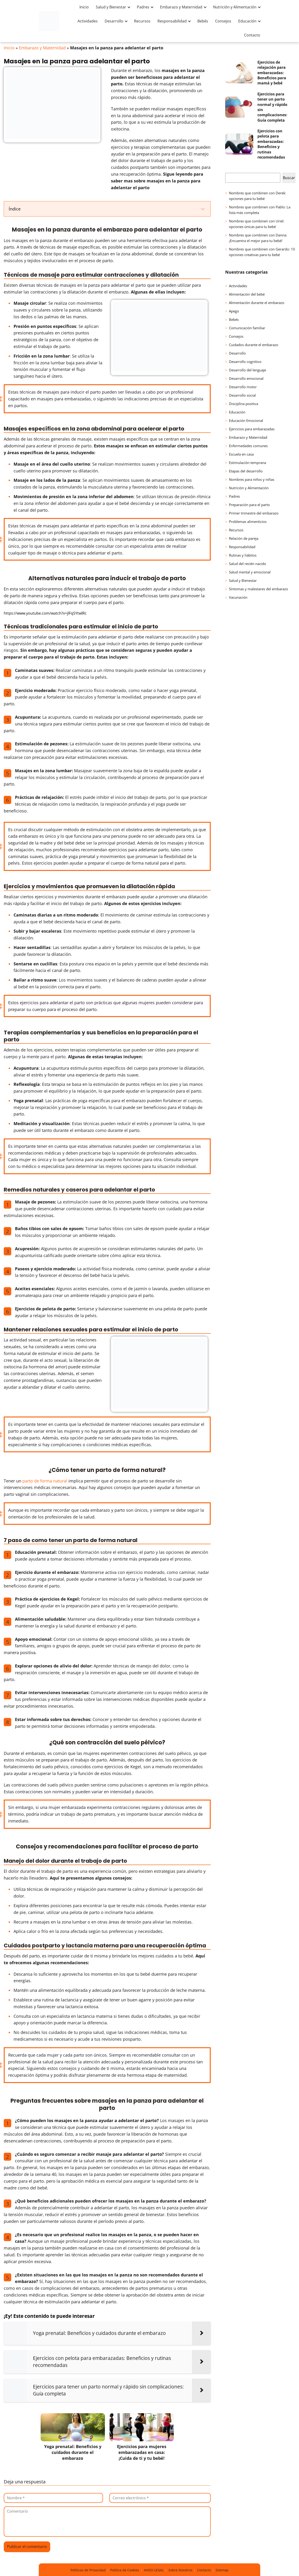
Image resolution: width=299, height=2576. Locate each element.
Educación (247, 21)
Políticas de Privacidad (88, 2570)
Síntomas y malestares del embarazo (258, 589)
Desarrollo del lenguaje (247, 370)
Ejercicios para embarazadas (251, 429)
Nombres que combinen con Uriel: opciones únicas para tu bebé (256, 224)
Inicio (84, 7)
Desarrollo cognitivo (245, 361)
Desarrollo (114, 21)
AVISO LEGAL (154, 2570)
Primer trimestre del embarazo (253, 513)
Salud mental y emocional (250, 572)
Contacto (252, 35)
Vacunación (238, 597)
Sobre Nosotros (180, 2570)
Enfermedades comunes (248, 445)
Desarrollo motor (243, 386)
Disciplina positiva (243, 403)
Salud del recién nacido (247, 563)
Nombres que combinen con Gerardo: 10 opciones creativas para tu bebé (262, 252)
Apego (234, 311)
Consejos (223, 21)
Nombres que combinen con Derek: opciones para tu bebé (257, 196)
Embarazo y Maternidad (181, 7)
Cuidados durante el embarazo (253, 344)
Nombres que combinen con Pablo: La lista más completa (259, 210)
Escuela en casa (241, 454)
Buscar (289, 177)
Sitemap (222, 2570)
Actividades (88, 21)
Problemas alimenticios (248, 521)
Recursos (142, 21)
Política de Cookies (124, 2570)
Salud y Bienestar (111, 7)
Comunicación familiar (247, 328)
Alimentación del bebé (247, 294)
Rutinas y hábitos (242, 555)
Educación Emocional (246, 420)
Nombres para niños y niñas (251, 479)
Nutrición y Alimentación (234, 7)
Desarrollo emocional (246, 378)
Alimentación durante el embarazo (256, 302)
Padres (143, 7)
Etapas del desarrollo (246, 471)
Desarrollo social (242, 395)
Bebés (202, 21)
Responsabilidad (172, 21)
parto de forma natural (44, 1481)
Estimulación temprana (247, 462)
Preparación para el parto (249, 504)
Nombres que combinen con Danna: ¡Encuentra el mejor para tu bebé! (258, 238)
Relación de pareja (243, 538)
